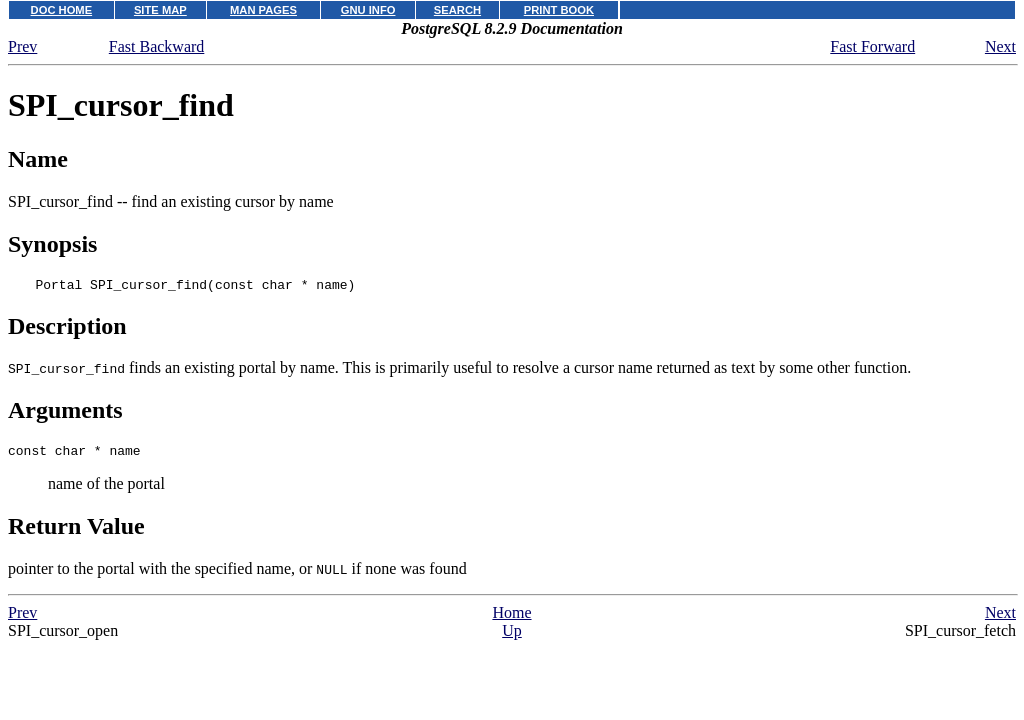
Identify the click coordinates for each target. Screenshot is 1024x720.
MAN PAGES (263, 10)
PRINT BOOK (559, 10)
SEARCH (457, 10)
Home (511, 618)
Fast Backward (157, 46)
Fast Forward (872, 46)
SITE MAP (160, 10)
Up (512, 636)
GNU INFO (368, 10)
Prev (22, 46)
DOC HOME (62, 10)
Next (1000, 46)
